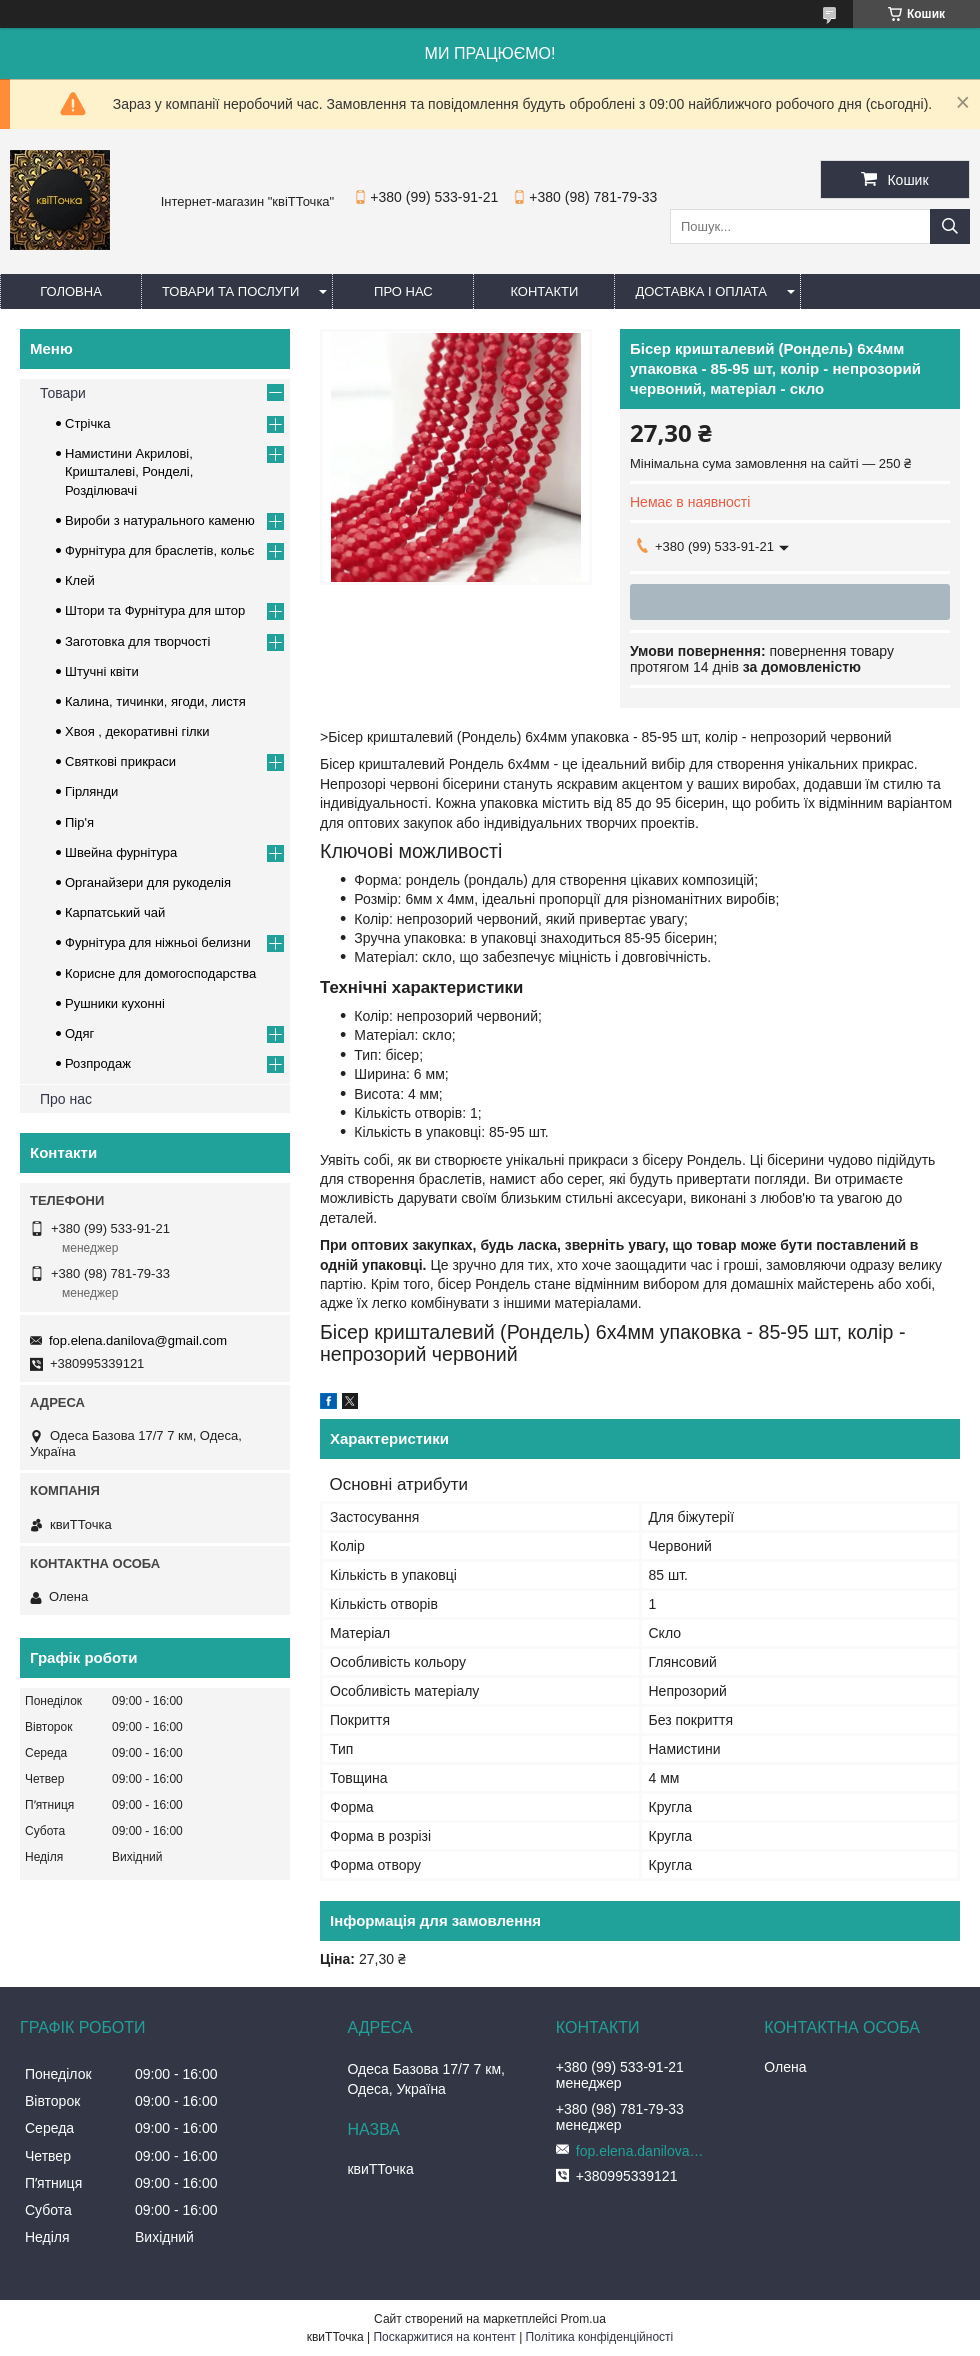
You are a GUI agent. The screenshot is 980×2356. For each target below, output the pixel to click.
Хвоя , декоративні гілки (137, 731)
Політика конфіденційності (600, 2337)
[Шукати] (950, 226)
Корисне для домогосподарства (160, 973)
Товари (63, 393)
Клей (80, 580)
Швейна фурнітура (121, 852)
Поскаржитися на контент (444, 2337)
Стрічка (87, 423)
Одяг (79, 1033)
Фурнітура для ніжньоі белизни (158, 942)
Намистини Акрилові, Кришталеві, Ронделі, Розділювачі (129, 471)
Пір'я (79, 822)
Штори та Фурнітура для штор (155, 610)
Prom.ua (583, 2319)
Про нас (403, 291)
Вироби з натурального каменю (160, 520)
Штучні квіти (102, 671)
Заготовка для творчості (137, 641)
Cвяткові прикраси (120, 761)
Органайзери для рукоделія (148, 882)
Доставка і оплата (701, 291)
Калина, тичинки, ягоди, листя (155, 701)
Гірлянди (91, 791)
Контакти (544, 291)
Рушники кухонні (115, 1003)
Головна (71, 291)
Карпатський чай (115, 912)
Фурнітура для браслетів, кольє (159, 550)
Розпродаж (98, 1063)
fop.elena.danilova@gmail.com (138, 1340)
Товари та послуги (230, 291)
